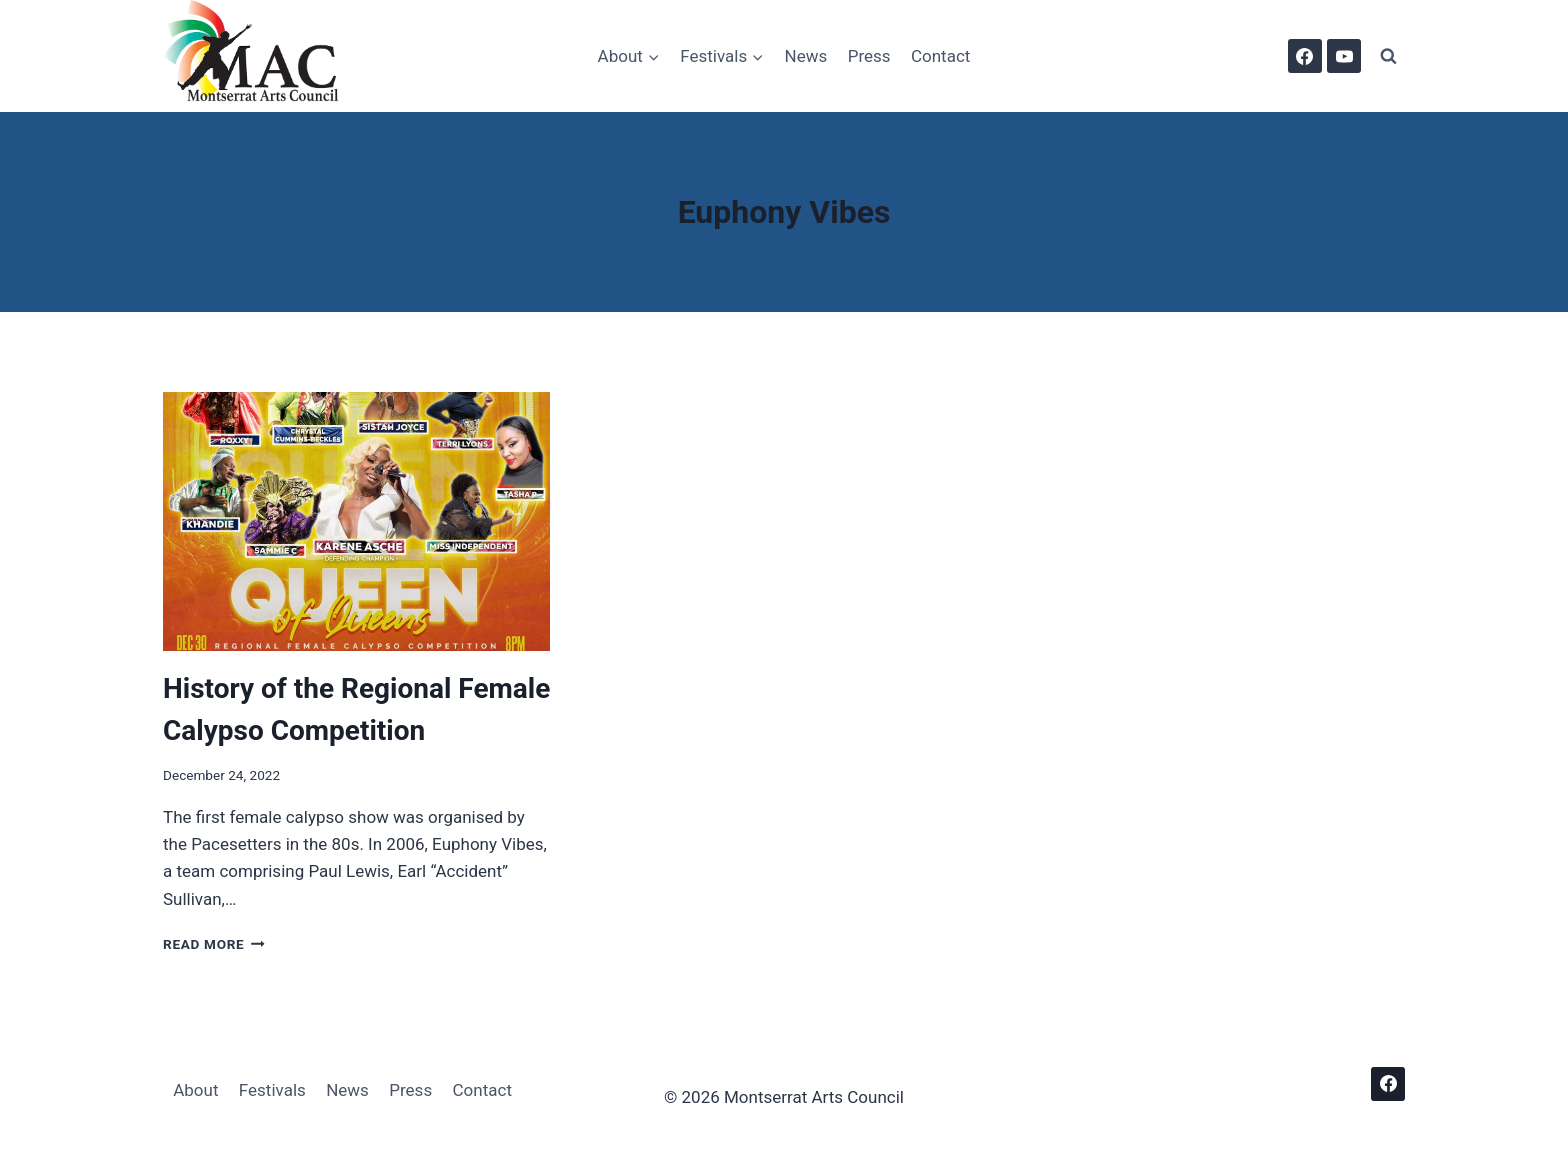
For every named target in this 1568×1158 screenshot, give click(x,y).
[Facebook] (1305, 56)
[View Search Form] (1388, 56)
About (195, 1090)
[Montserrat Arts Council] (263, 56)
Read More (214, 944)
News (806, 56)
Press (869, 56)
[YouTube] (1344, 56)
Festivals (272, 1090)
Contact (940, 56)
